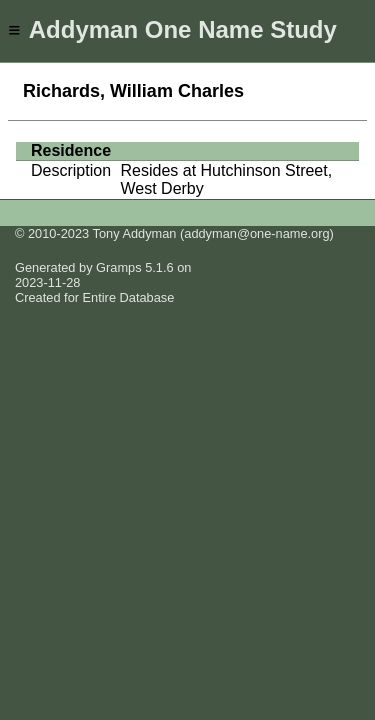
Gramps (119, 267)
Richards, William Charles (133, 91)
